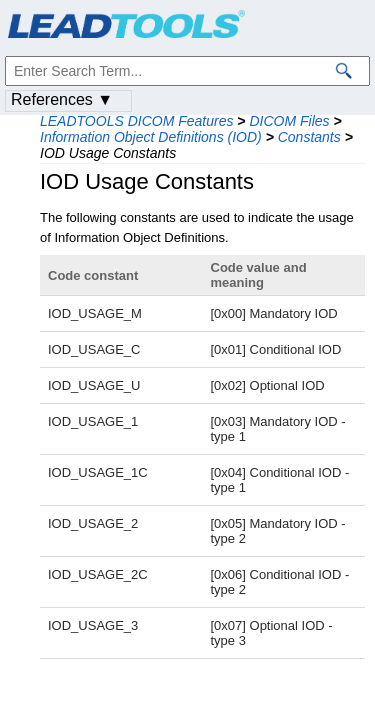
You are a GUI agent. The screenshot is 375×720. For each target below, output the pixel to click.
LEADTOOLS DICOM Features (136, 121)
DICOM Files (289, 121)
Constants (309, 137)
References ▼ (62, 99)
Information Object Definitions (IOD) (151, 137)
